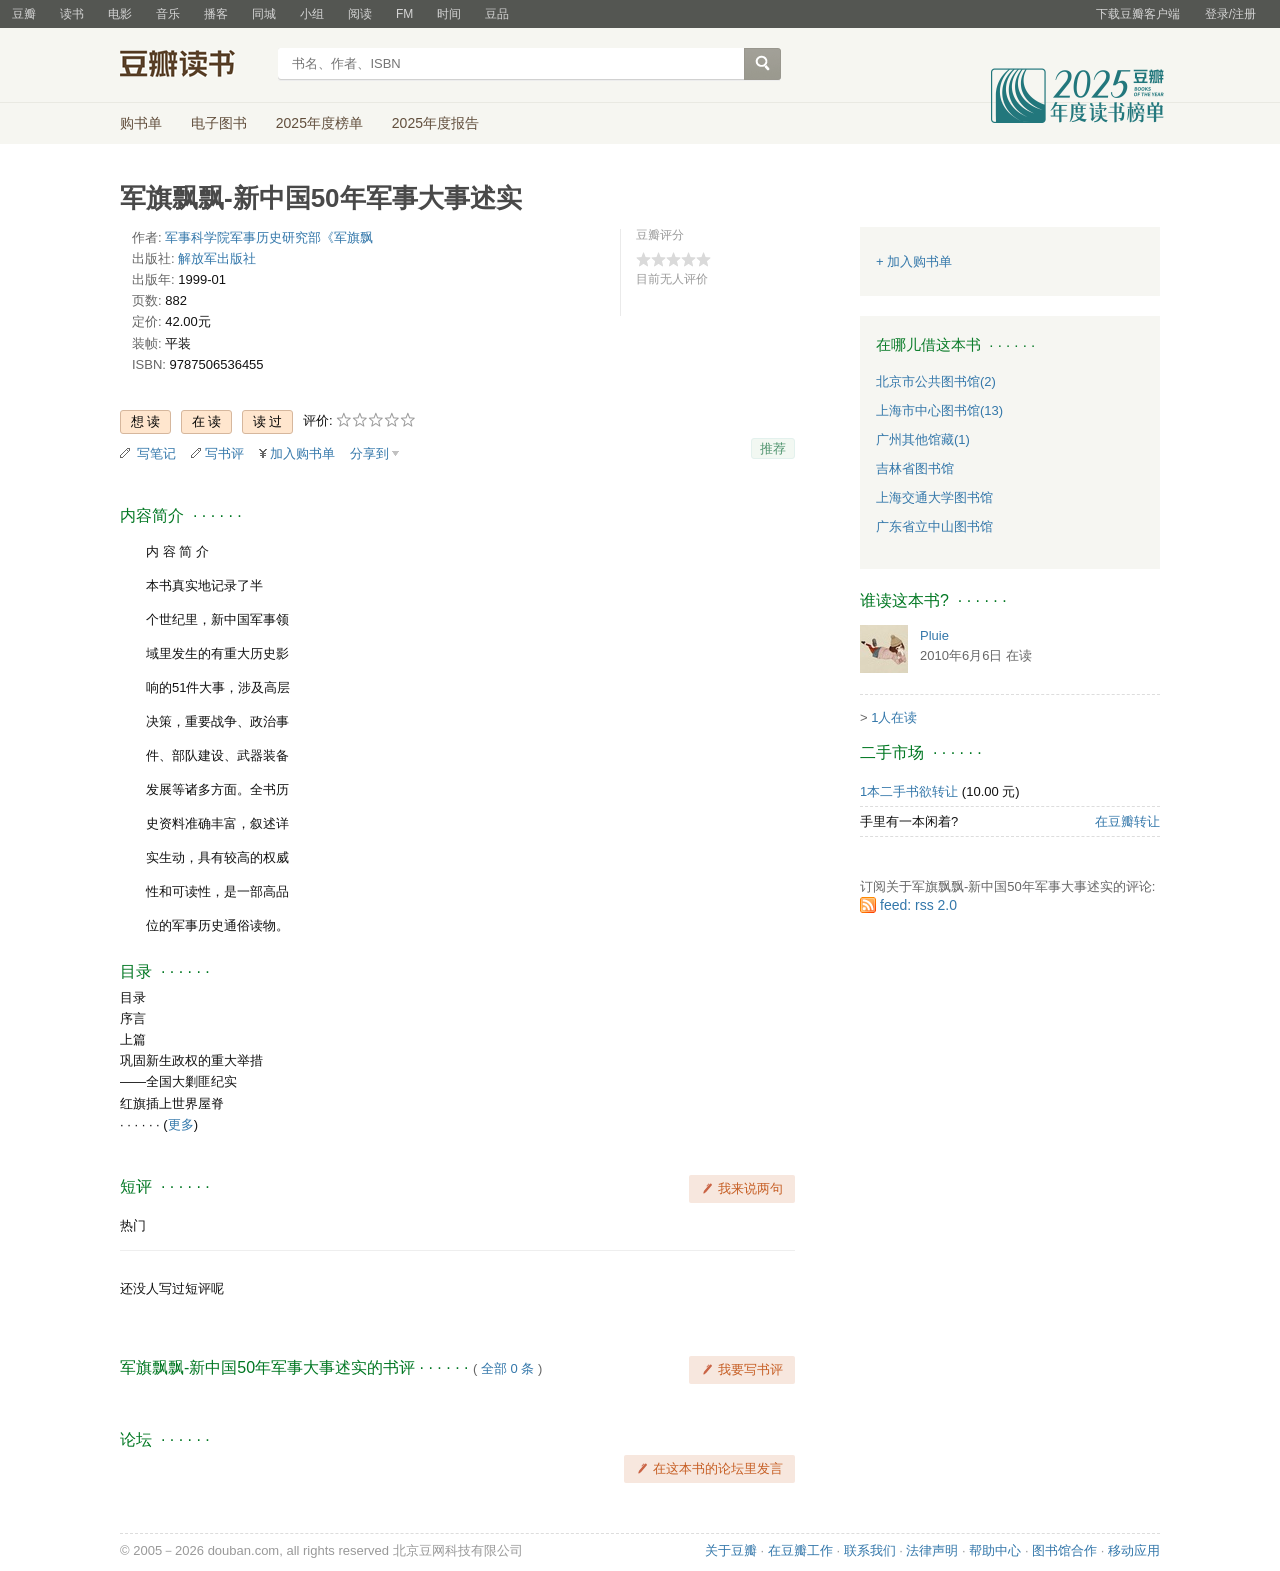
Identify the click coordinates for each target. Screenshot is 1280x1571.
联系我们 (870, 1550)
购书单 (141, 123)
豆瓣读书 (192, 66)
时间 (449, 14)
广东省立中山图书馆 (934, 526)
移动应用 (1134, 1550)
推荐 (773, 448)
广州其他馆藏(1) (923, 439)
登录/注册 (1230, 14)
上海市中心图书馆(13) (939, 410)
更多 (181, 1124)
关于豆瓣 (731, 1550)
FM (404, 14)
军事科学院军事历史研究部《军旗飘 (269, 237)
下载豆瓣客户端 (1138, 14)
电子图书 (219, 123)
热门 (133, 1225)
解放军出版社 (217, 258)
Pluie (934, 635)
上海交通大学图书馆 (934, 497)
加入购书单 (302, 453)
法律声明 (932, 1550)
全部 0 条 (507, 1368)
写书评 (224, 453)
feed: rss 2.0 (918, 905)
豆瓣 (24, 14)
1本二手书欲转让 (909, 791)
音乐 (168, 14)
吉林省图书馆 (915, 468)
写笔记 (156, 453)
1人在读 (894, 717)
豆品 (497, 14)
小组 (312, 14)
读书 (72, 14)
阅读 (360, 14)
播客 (216, 14)
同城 (264, 14)
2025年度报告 (435, 123)
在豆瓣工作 (800, 1550)
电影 (120, 14)
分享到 (369, 453)
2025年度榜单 (319, 123)
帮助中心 (995, 1550)
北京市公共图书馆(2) (936, 381)
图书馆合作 (1064, 1550)
